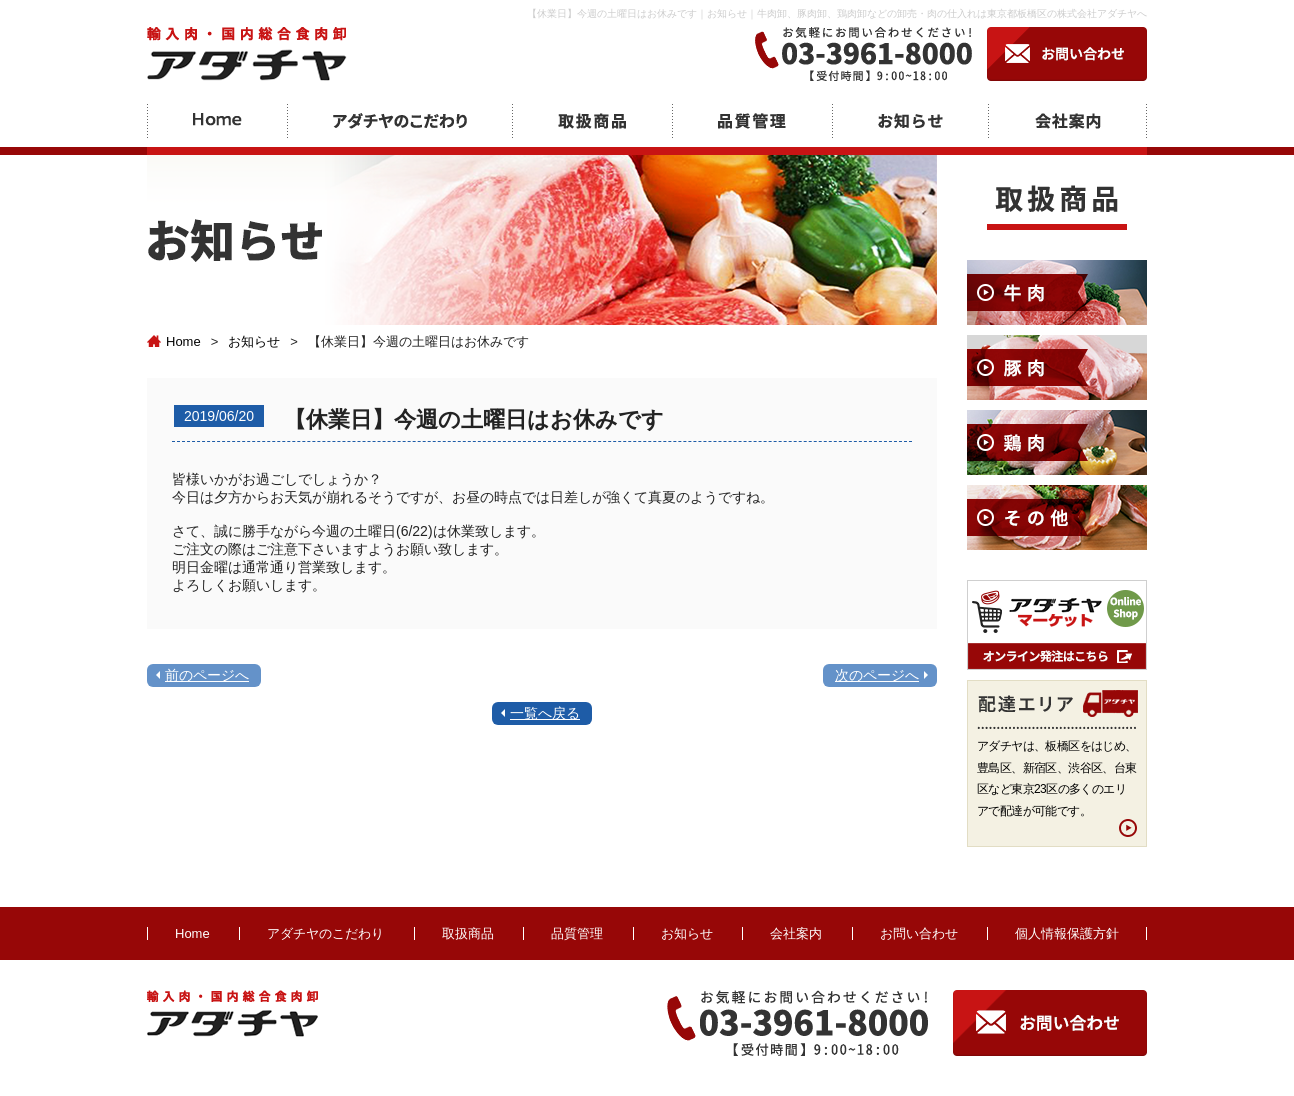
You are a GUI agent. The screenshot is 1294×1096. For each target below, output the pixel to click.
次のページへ (877, 675)
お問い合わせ (919, 933)
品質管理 (577, 933)
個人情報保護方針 (1067, 933)
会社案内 (796, 933)
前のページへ (207, 675)
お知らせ (254, 341)
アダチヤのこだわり (325, 933)
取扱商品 (468, 933)
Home (174, 341)
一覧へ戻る (545, 713)
